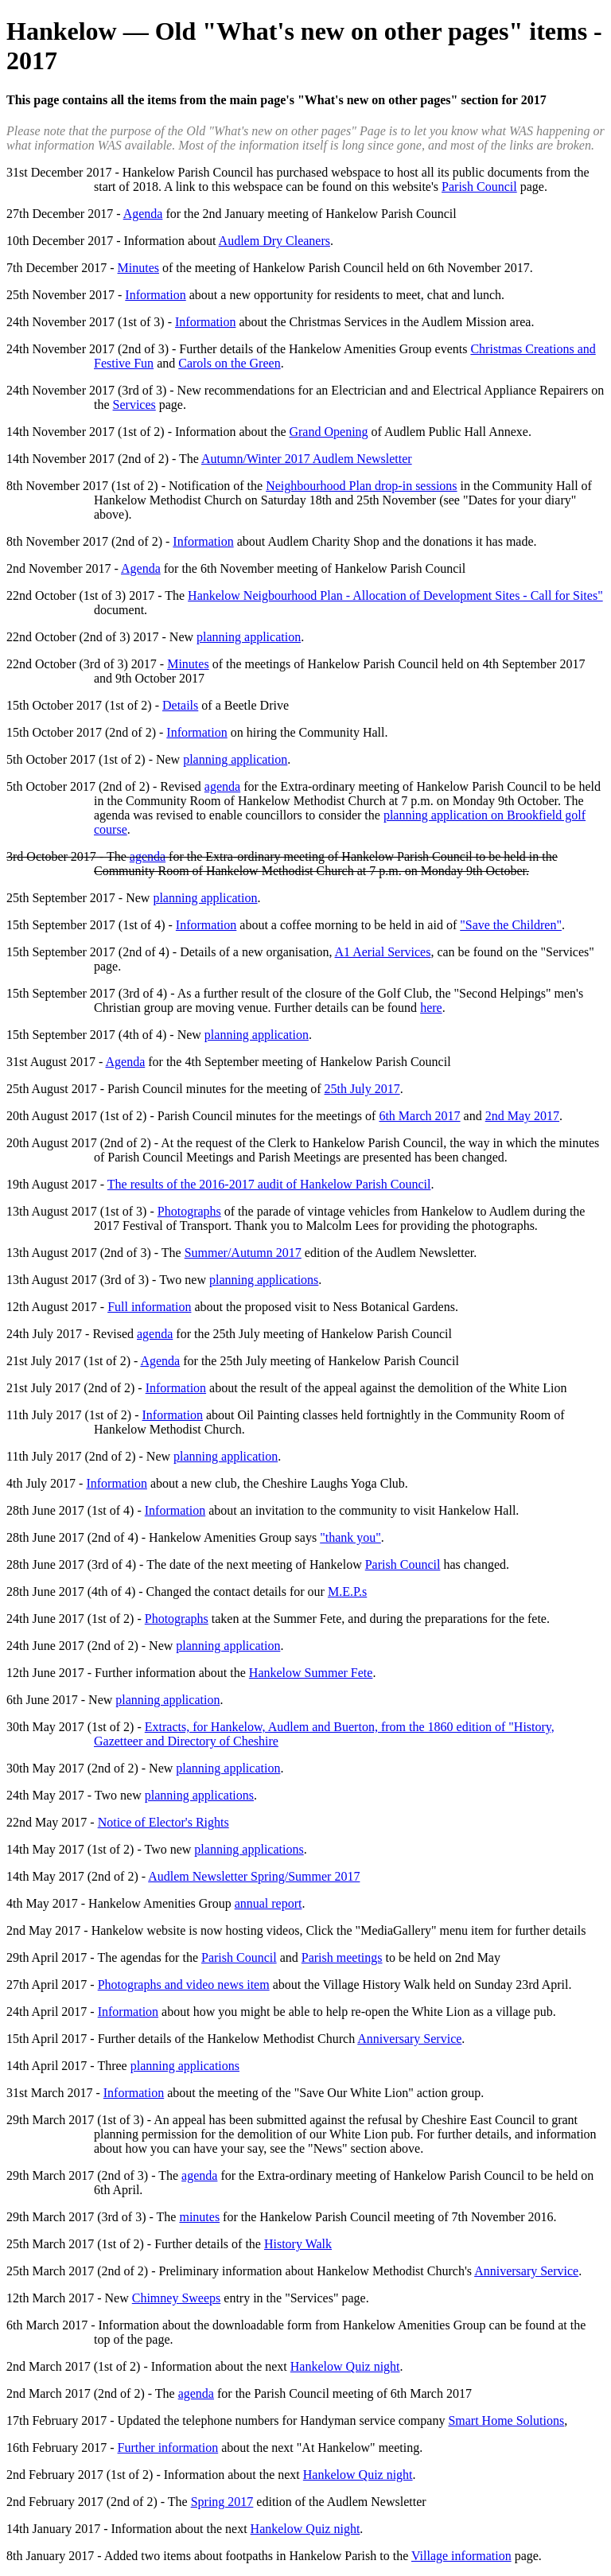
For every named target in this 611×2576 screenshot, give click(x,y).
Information (155, 295)
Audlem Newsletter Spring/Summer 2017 (254, 1876)
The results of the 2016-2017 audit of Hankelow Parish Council (269, 1184)
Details (180, 705)
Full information (149, 1306)
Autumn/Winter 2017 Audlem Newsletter (306, 458)
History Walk (298, 2244)
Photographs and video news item (184, 1984)
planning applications (263, 1279)
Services (134, 404)
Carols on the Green (229, 363)
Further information (168, 2447)
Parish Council (479, 186)
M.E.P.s (347, 1591)
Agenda (143, 213)
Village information (461, 2555)
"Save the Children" (511, 925)
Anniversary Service (409, 2038)
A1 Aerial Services (383, 952)
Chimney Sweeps (176, 2298)
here (431, 1007)
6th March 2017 (419, 1116)
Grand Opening (328, 431)
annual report (268, 1903)
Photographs (189, 1211)
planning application (249, 637)
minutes (199, 2217)
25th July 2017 (362, 1088)
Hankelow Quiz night (345, 2366)
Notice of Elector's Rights (163, 1822)
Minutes (138, 267)
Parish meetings (342, 1957)
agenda (222, 786)
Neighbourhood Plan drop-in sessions (361, 485)
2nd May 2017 (522, 1116)
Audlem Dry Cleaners (274, 240)
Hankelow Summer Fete (311, 1672)
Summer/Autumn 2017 (243, 1252)
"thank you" (350, 1537)
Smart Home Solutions (506, 2420)
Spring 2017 (222, 2501)
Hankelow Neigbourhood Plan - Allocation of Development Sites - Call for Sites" (395, 595)
